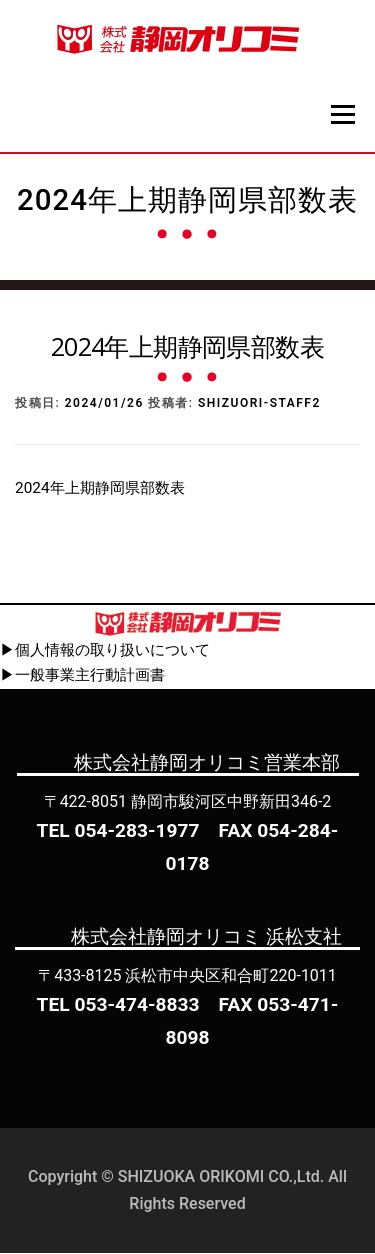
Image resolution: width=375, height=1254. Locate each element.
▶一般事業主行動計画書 (82, 677)
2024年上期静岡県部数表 (100, 489)
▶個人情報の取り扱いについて (105, 651)
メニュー (342, 114)
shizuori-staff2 (259, 405)
